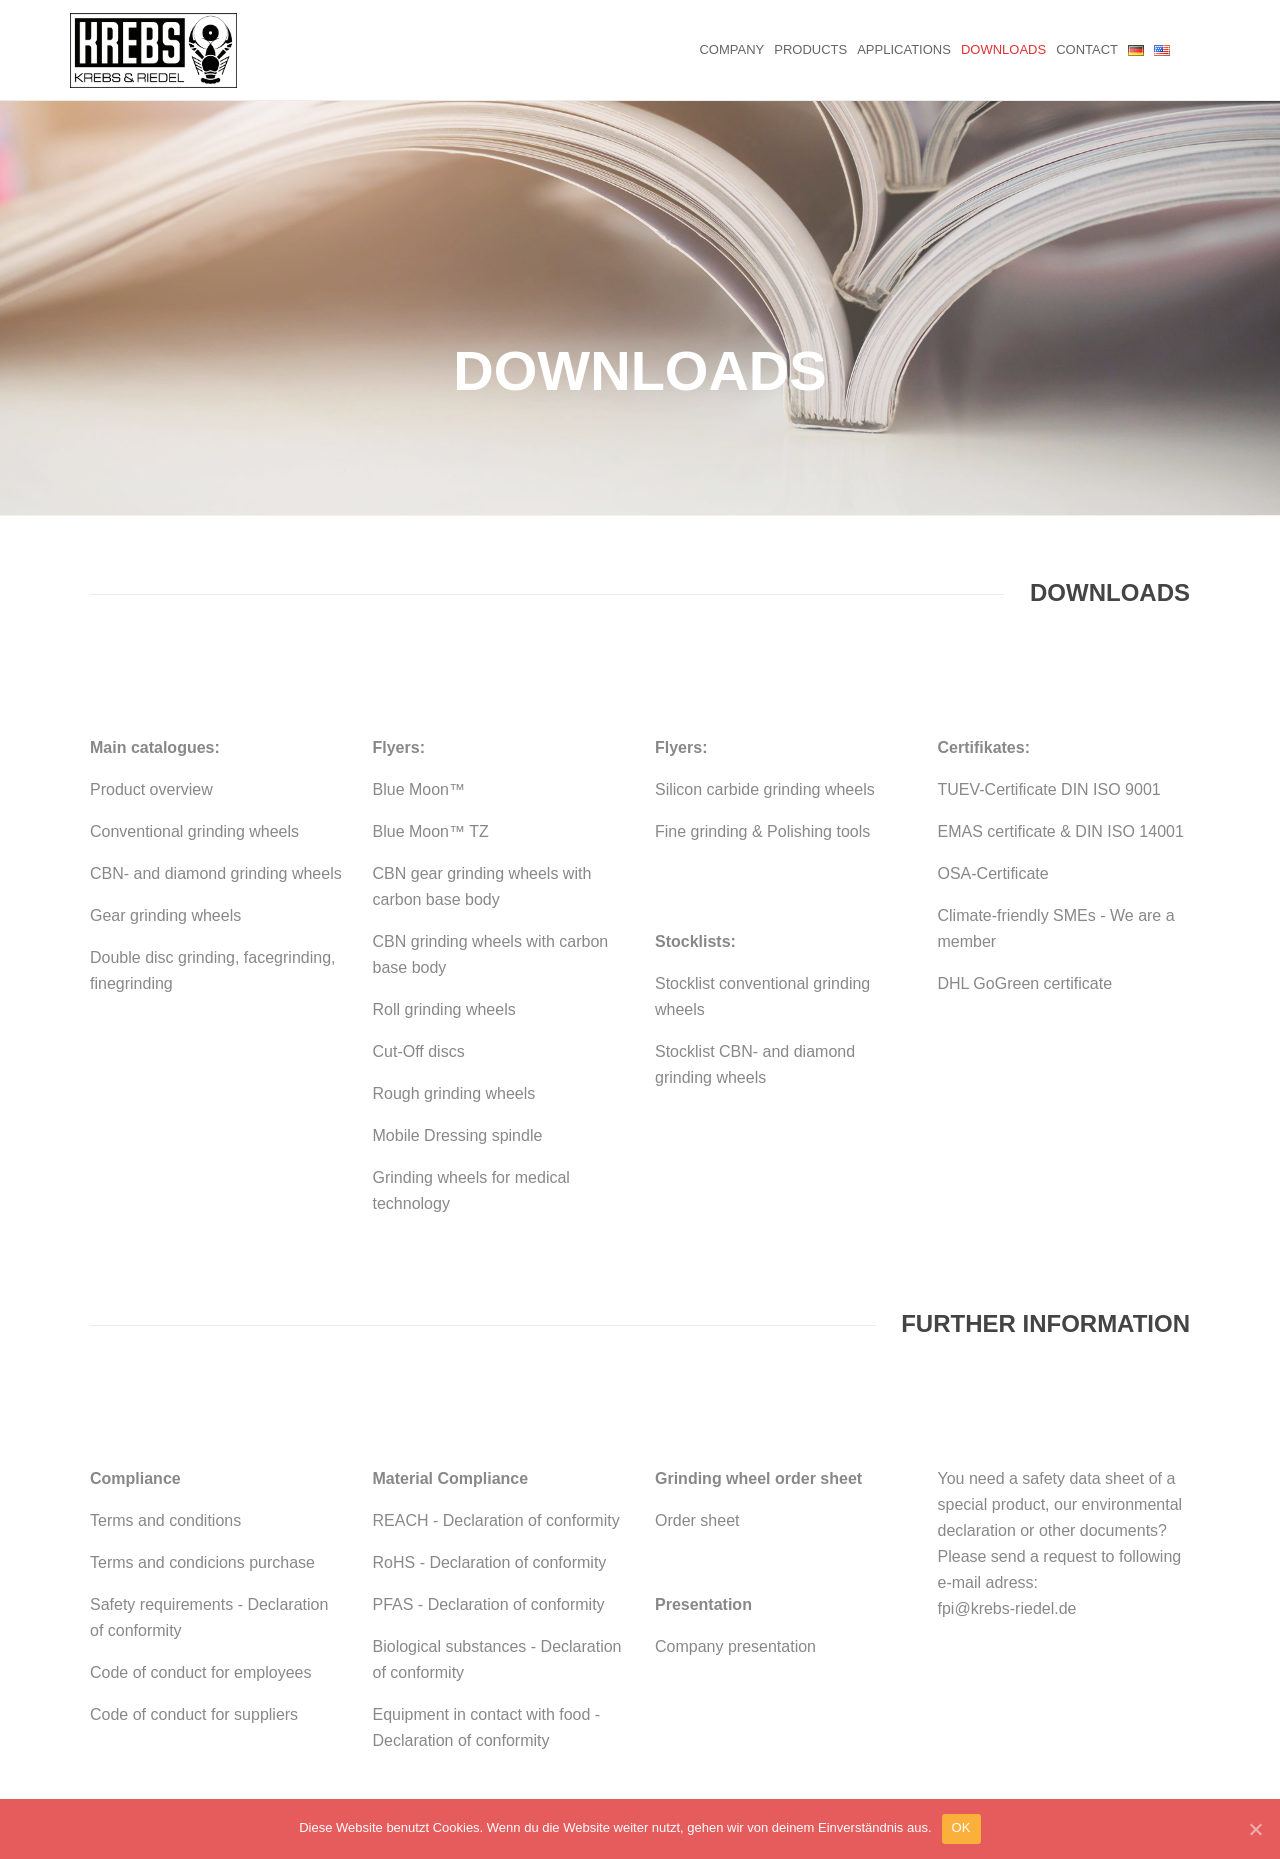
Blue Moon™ (419, 661)
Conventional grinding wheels (194, 703)
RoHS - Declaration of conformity (490, 1434)
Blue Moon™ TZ (431, 703)
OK (961, 1827)
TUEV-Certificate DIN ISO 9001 (1049, 661)
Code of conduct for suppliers (194, 1586)
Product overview (151, 661)
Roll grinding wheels (444, 881)
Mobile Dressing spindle (458, 1007)
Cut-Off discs (419, 923)
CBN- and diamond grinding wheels (216, 745)
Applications (904, 49)
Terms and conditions (165, 1392)
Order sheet (697, 1392)
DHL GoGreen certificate (1025, 855)
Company (731, 49)
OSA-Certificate (993, 745)
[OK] (1255, 1829)
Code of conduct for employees (200, 1544)
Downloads (1003, 49)
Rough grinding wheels (454, 965)
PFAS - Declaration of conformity (489, 1476)
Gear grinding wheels (165, 787)
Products (810, 49)
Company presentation (735, 1518)
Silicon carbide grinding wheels (765, 661)
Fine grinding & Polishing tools (762, 703)
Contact (1087, 49)
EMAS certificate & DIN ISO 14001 (1061, 703)
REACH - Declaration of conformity (496, 1392)
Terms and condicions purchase (202, 1434)
